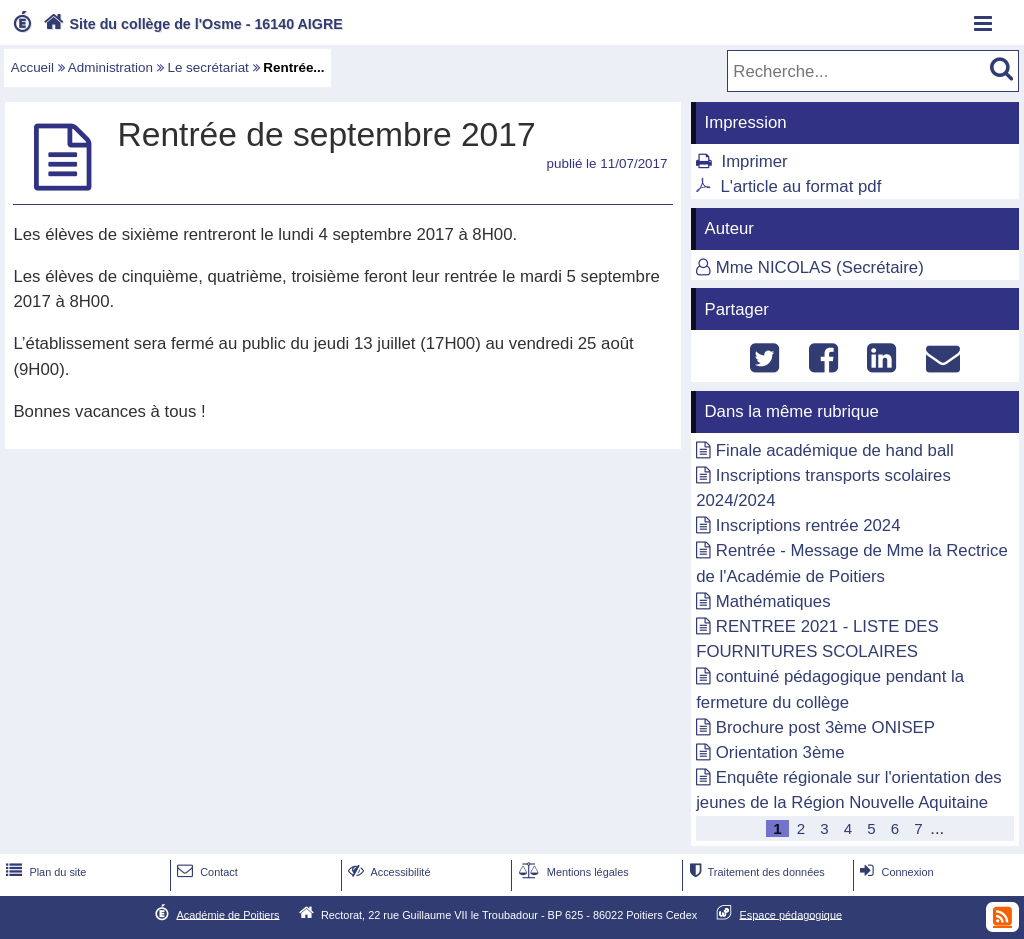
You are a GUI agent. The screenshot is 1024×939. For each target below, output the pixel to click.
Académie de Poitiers (227, 914)
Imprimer (754, 161)
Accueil (32, 67)
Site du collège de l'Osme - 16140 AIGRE (191, 24)
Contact (205, 872)
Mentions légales (572, 872)
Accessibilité (387, 872)
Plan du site (44, 872)
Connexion (894, 872)
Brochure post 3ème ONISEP (825, 727)
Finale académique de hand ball (835, 450)
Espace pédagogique (791, 914)
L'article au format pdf (800, 186)
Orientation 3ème (780, 752)
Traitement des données (754, 872)
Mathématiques (773, 601)
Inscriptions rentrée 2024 (808, 525)
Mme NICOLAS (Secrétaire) (820, 267)
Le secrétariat (207, 67)
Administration (110, 67)
